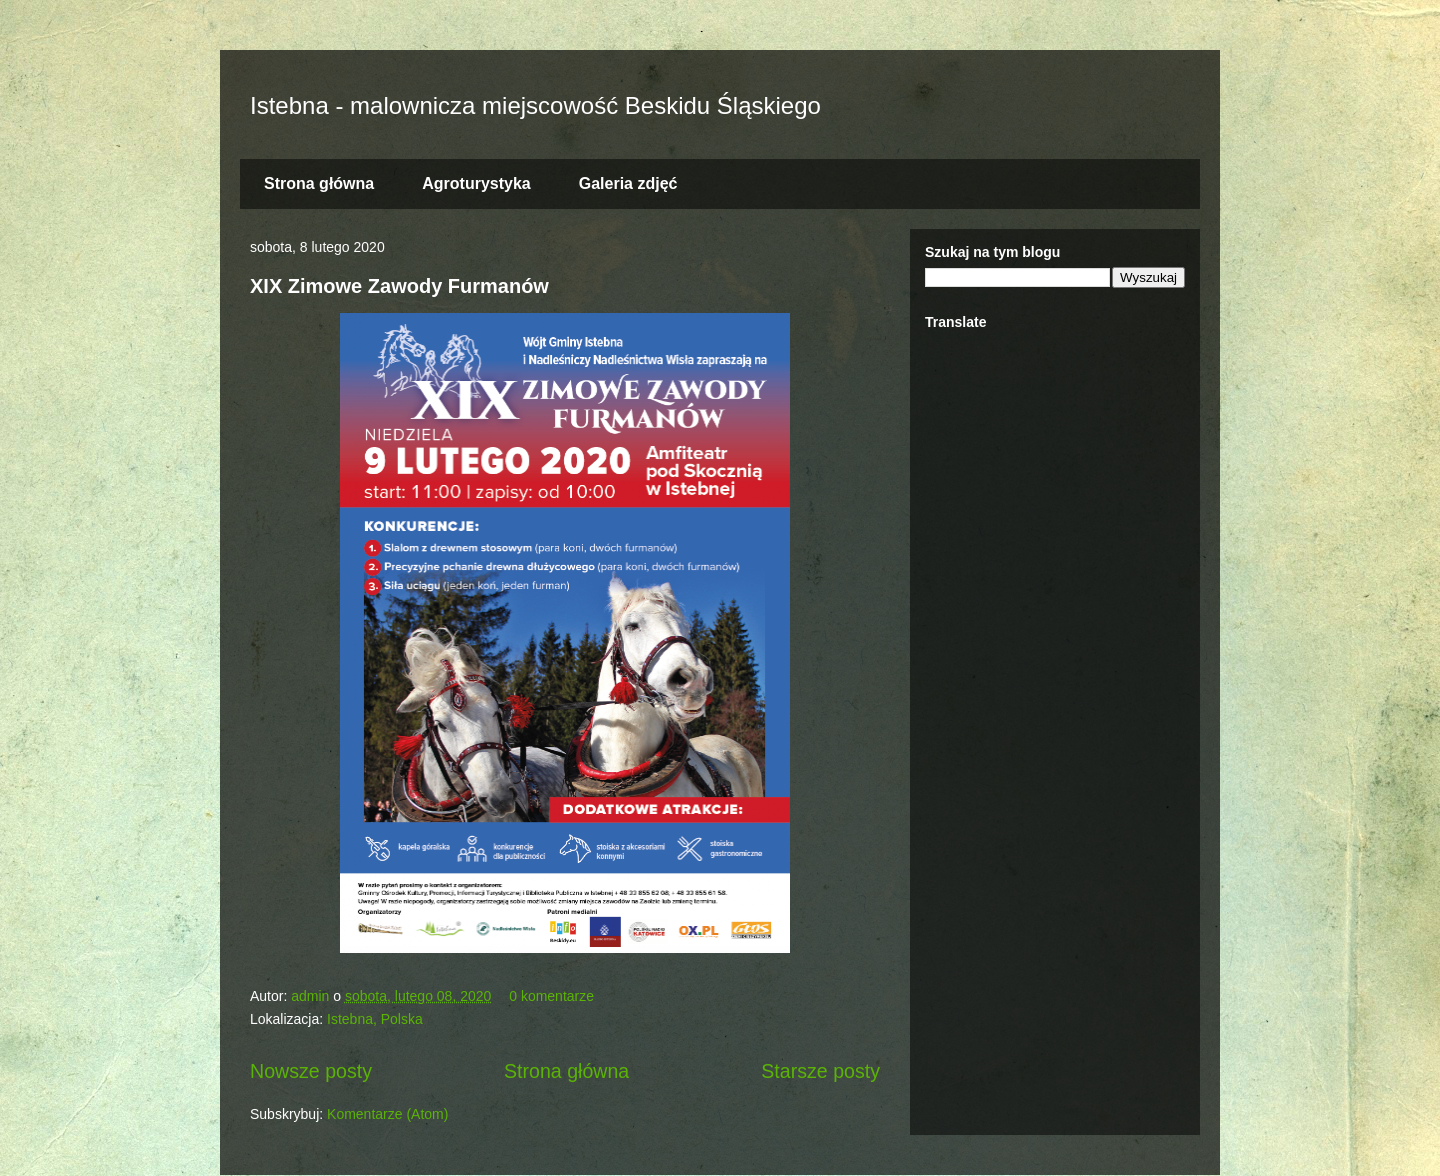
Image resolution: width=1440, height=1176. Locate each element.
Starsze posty (820, 1071)
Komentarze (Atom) (387, 1114)
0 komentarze (551, 996)
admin (312, 996)
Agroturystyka (476, 183)
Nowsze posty (311, 1071)
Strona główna (319, 183)
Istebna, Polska (375, 1019)
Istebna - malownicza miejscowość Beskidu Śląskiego (535, 105)
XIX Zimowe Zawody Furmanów (399, 286)
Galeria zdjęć (628, 183)
